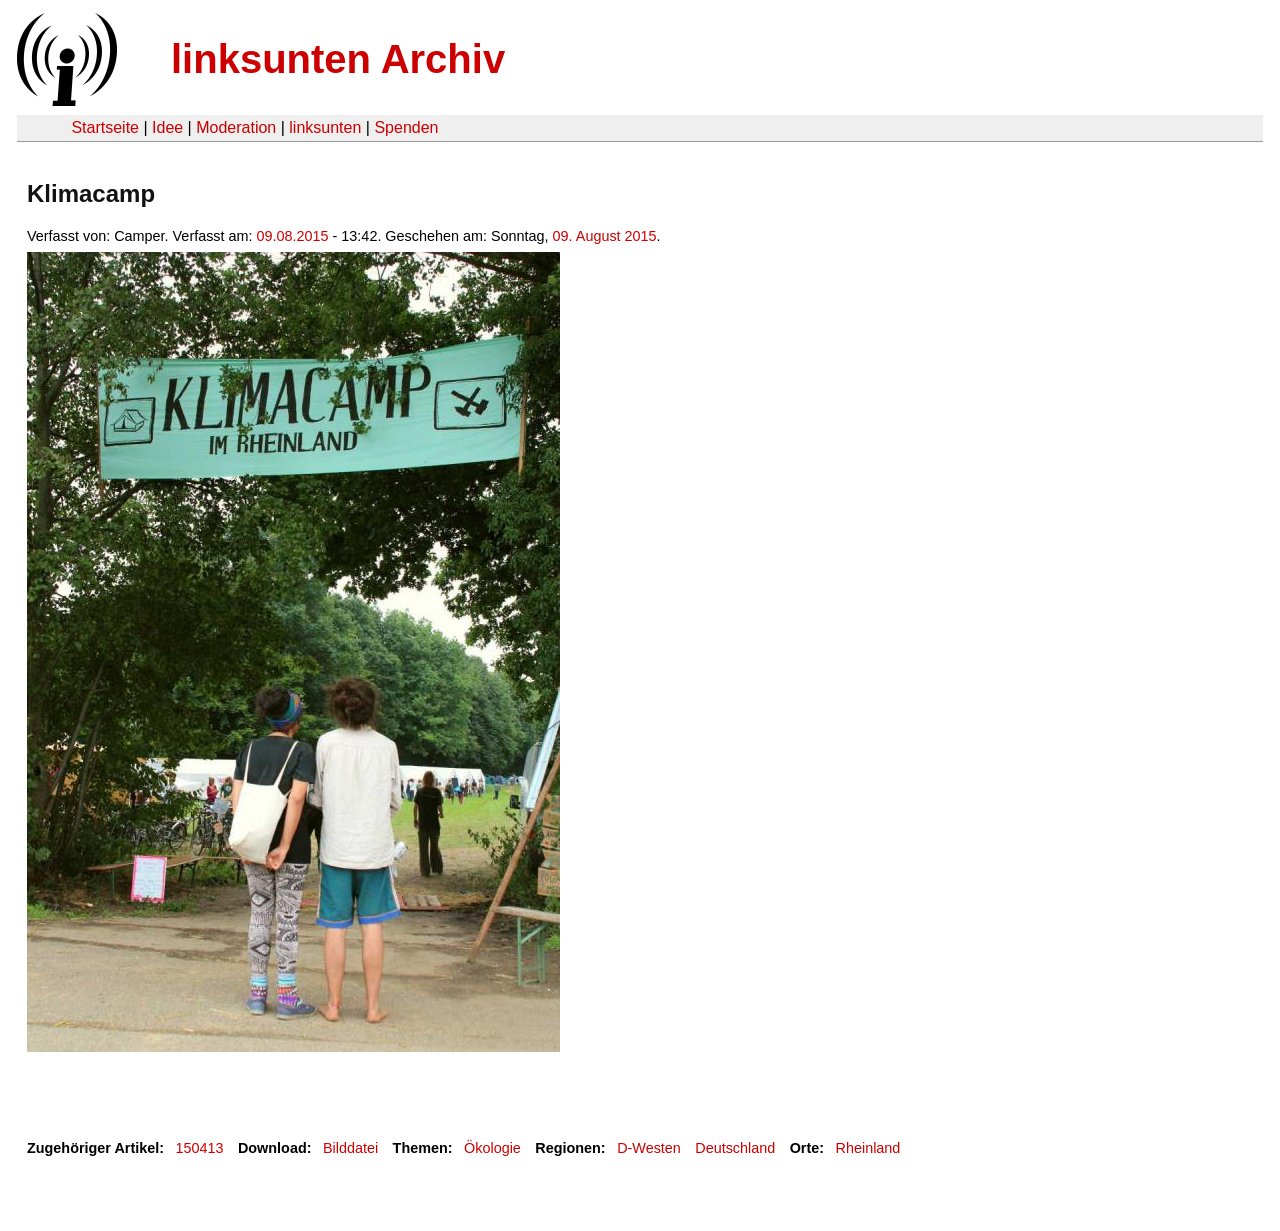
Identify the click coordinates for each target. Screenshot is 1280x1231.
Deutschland (735, 1148)
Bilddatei (350, 1148)
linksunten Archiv (338, 59)
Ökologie (492, 1148)
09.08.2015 (293, 236)
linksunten (325, 127)
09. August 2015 (605, 236)
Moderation (236, 127)
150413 (200, 1148)
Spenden (406, 127)
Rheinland (868, 1148)
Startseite (105, 127)
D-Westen (649, 1148)
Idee (167, 127)
